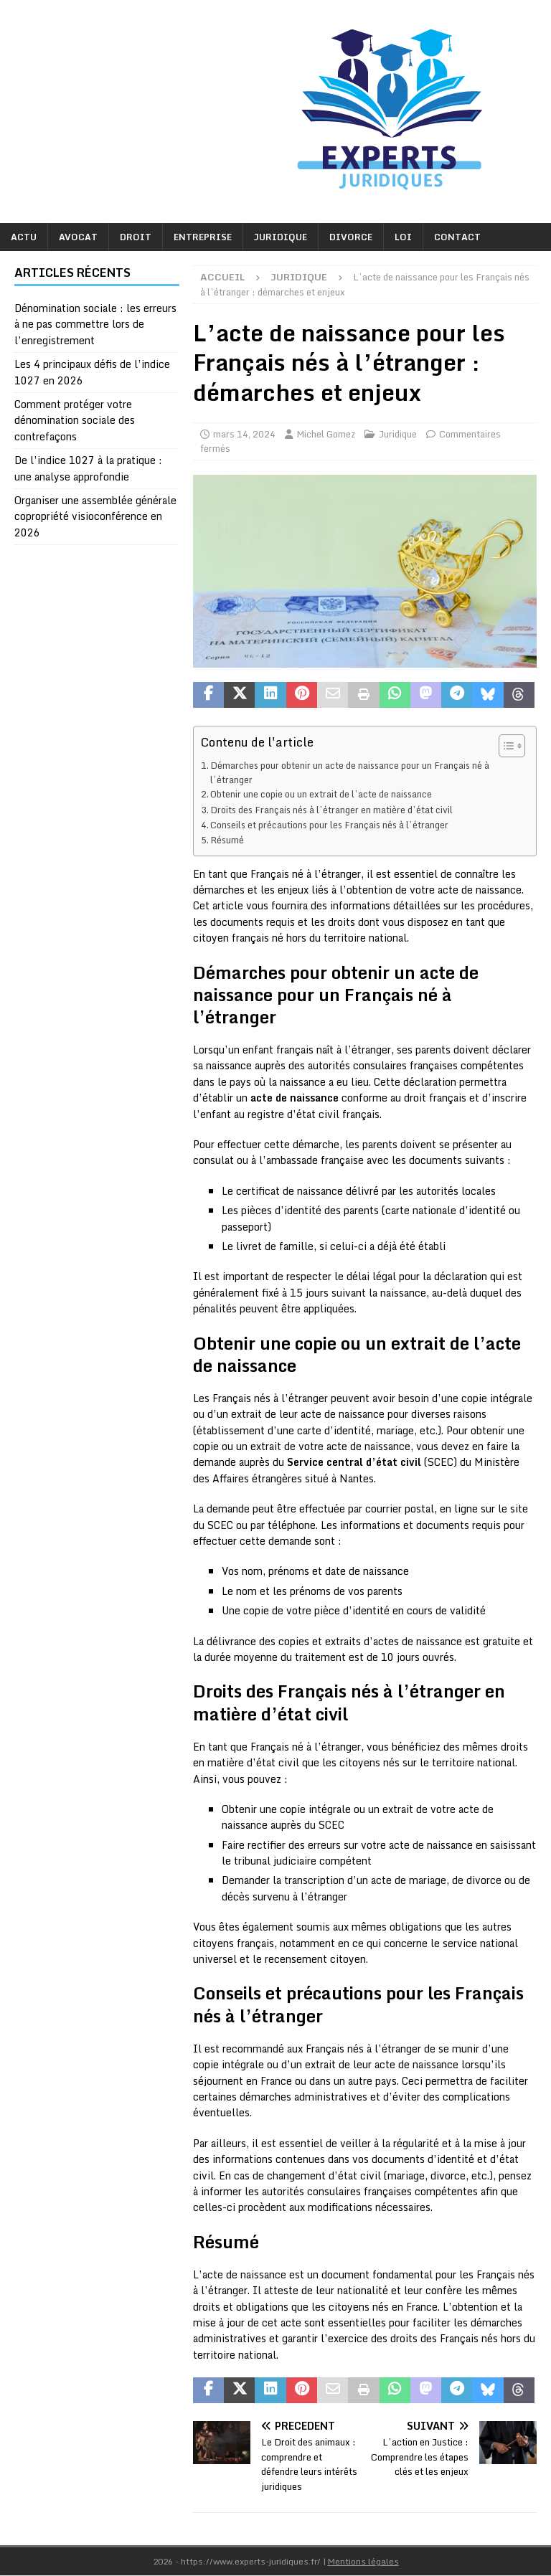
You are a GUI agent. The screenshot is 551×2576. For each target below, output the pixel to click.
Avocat (78, 237)
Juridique (280, 237)
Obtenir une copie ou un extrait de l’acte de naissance (321, 794)
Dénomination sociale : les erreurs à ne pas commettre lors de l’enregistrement (95, 324)
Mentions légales (363, 2561)
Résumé (227, 840)
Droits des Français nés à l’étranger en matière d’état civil (331, 809)
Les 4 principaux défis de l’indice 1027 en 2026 (92, 372)
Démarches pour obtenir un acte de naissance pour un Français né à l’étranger (349, 772)
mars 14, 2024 (244, 434)
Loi (403, 237)
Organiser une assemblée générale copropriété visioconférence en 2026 (95, 516)
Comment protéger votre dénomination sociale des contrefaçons (74, 420)
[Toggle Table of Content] (505, 746)
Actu (24, 237)
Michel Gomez (325, 434)
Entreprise (203, 237)
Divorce (350, 237)
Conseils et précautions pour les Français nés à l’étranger (329, 825)
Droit (135, 237)
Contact (457, 237)
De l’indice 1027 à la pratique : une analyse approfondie (88, 468)
